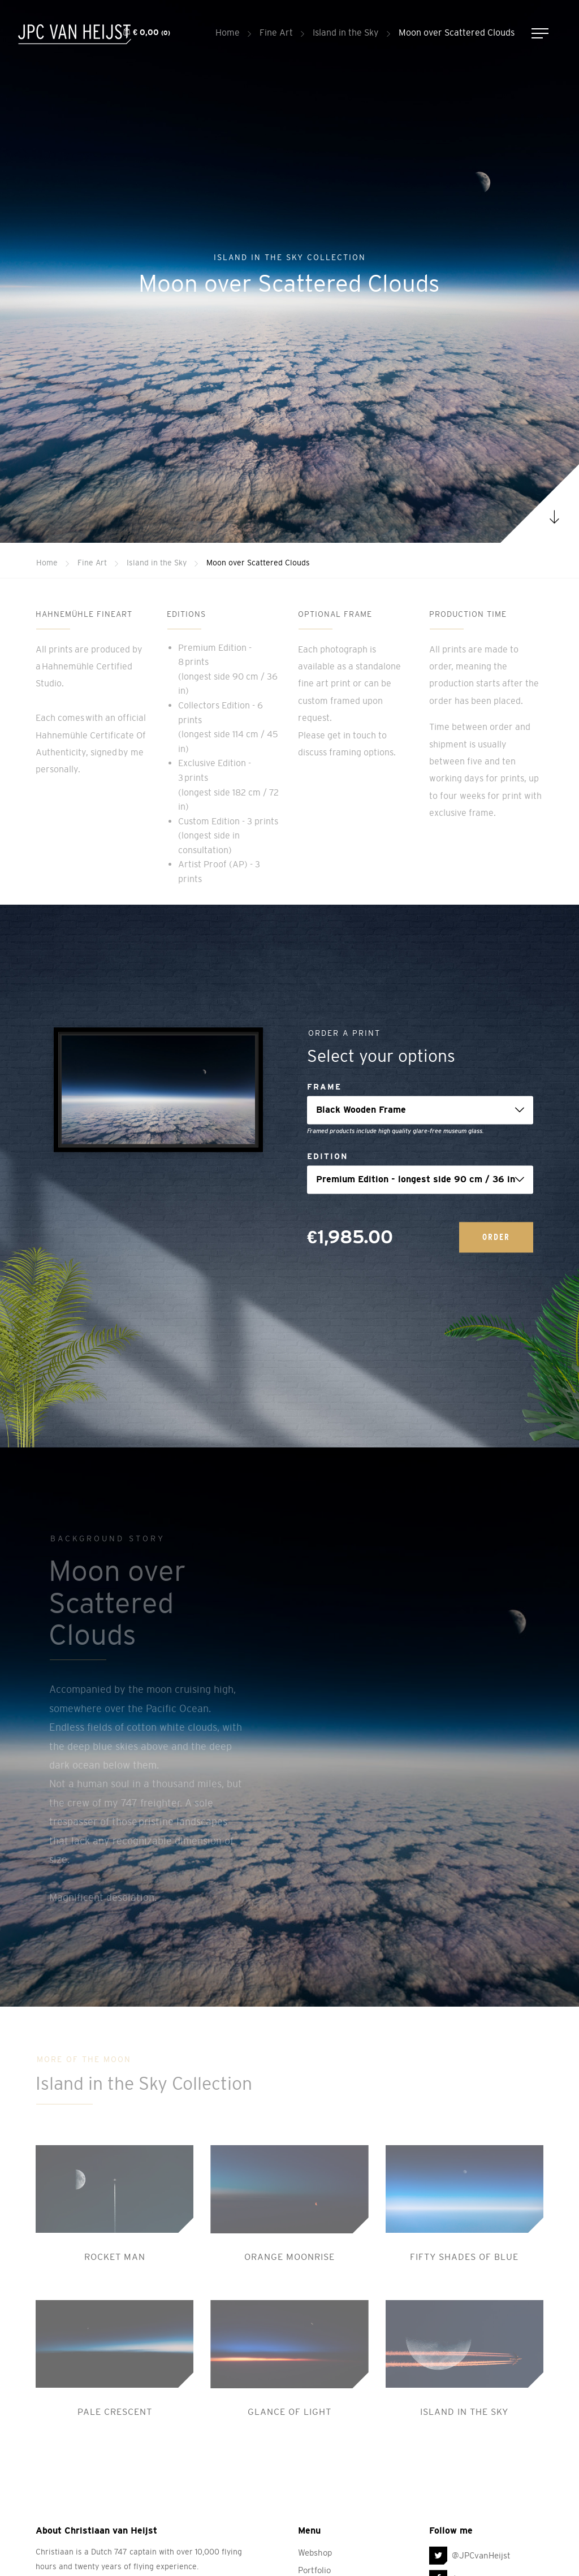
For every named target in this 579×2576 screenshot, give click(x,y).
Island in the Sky (346, 32)
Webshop (315, 2552)
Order (496, 1237)
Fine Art (276, 32)
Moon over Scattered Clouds (457, 32)
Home (227, 32)
